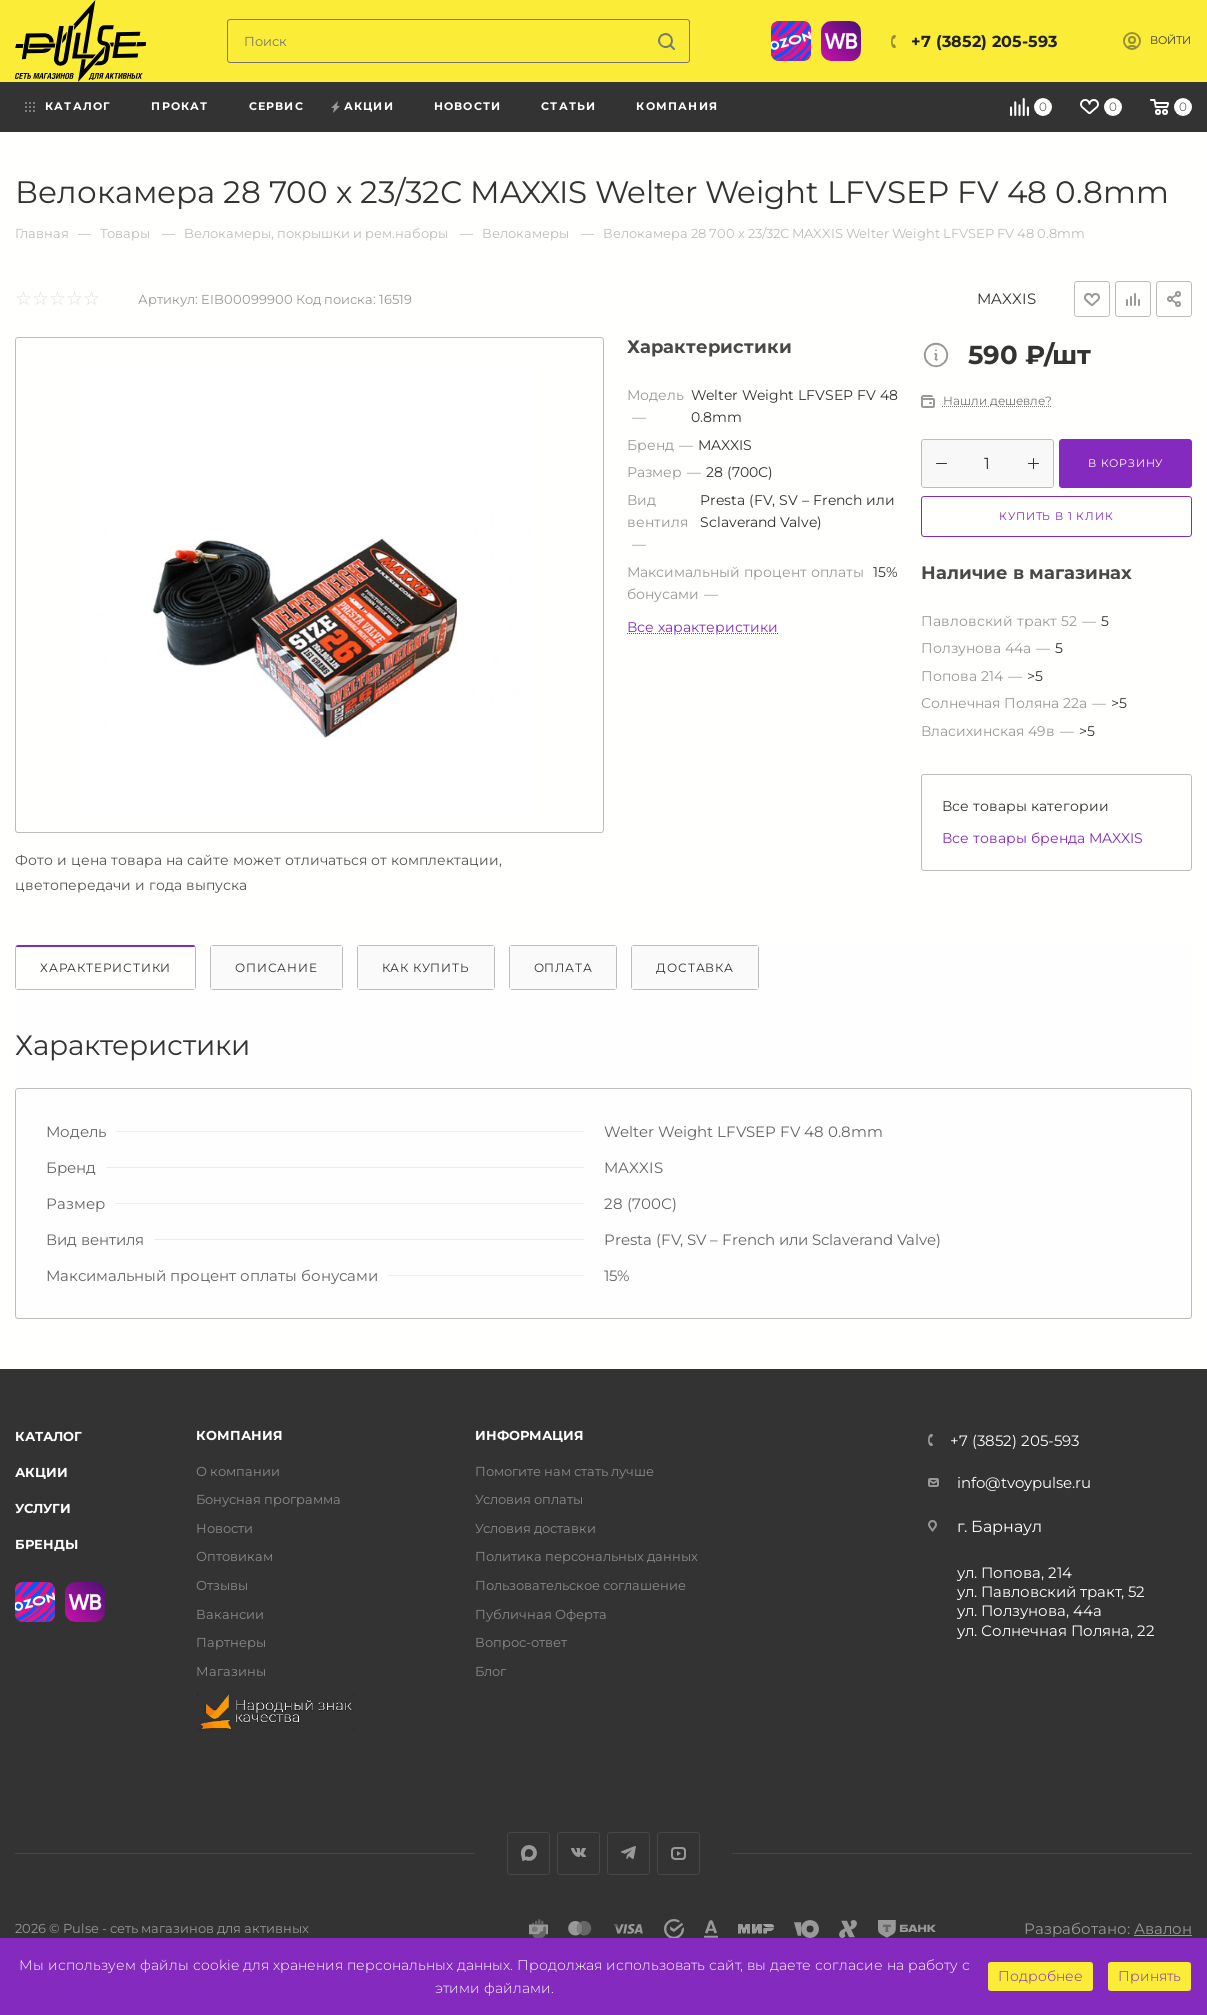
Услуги (43, 1508)
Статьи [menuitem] (568, 106)
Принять (1149, 1976)
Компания (239, 1435)
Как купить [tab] (426, 967)
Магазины (231, 1671)
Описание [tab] (276, 967)
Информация (529, 1435)
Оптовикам (234, 1556)
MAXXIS (1006, 298)
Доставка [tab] (694, 967)
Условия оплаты (529, 1499)
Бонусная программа (268, 1499)
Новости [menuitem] (467, 106)
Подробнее (1040, 1976)
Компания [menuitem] (677, 106)
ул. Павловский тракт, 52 (1051, 1591)
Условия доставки (535, 1528)
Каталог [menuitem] (78, 106)
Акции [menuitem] (369, 106)
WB (841, 41)
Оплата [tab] (563, 967)
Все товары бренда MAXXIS (1042, 838)
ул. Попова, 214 (1014, 1572)
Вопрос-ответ (521, 1642)
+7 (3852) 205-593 (984, 41)
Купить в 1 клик (1056, 516)
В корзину (1125, 463)
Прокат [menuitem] (179, 106)
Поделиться (1174, 299)
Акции (41, 1472)
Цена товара (941, 357)
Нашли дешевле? (997, 401)
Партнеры (231, 1642)
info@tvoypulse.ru (1024, 1482)
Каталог (48, 1436)
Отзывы (222, 1585)
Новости (224, 1528)
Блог (490, 1671)
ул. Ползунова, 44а (1029, 1610)
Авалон (1163, 1928)
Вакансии (230, 1614)
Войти (1170, 40)
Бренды (46, 1544)
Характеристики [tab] (105, 967)
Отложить (1092, 299)
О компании (238, 1471)
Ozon (791, 41)
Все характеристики (702, 627)
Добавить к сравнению (1133, 299)
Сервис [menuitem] (276, 106)
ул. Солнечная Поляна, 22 (1056, 1630)
